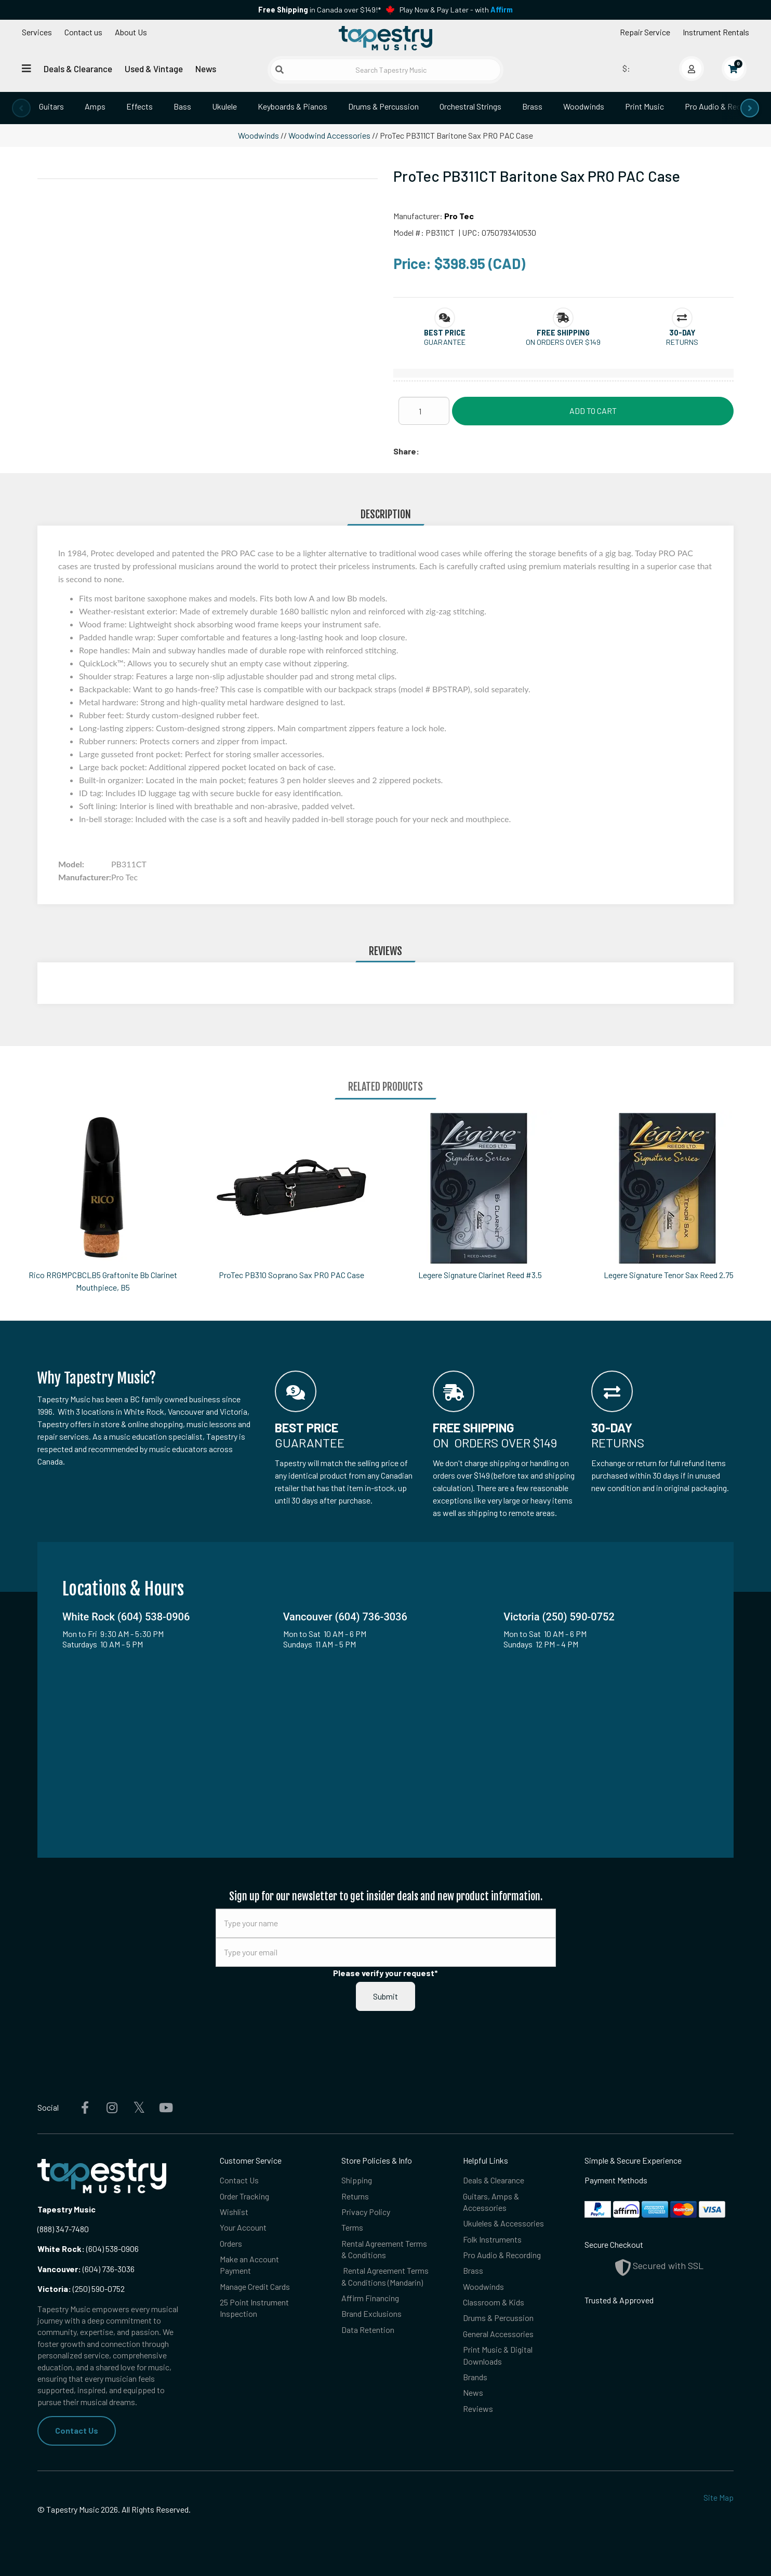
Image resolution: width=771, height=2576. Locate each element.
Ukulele (224, 106)
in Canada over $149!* (319, 9)
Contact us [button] (83, 32)
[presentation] (21, 108)
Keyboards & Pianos (292, 106)
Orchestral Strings (470, 106)
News (205, 68)
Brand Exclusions (371, 2314)
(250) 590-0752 (81, 2288)
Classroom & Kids (493, 2302)
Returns (355, 2196)
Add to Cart (593, 410)
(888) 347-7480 (63, 2229)
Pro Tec (459, 216)
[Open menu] (26, 68)
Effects (139, 106)
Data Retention (367, 2329)
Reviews (478, 2408)
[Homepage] (385, 38)
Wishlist (234, 2212)
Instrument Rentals (716, 32)
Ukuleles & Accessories (503, 2224)
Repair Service (645, 32)
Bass (182, 106)
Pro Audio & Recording (724, 106)
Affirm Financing (370, 2298)
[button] (445, 332)
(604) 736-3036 (86, 2269)
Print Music (644, 106)
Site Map (718, 2497)
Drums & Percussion (383, 106)
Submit (385, 1996)
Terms (352, 2228)
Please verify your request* (385, 1973)
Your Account (243, 2228)
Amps (95, 106)
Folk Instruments (492, 2239)
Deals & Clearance (78, 68)
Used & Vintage (154, 68)
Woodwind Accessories (329, 135)
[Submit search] (279, 69)
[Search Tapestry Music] (385, 70)
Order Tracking (244, 2196)
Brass (532, 106)
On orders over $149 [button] (563, 342)
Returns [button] (682, 342)
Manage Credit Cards (255, 2286)
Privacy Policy (365, 2212)
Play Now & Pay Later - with (456, 9)
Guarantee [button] (445, 342)
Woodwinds (583, 106)
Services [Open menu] (37, 32)
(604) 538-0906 (88, 2248)
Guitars (51, 106)
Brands (475, 2377)
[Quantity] (423, 411)
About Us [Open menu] (131, 32)
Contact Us (76, 2430)
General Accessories (498, 2334)
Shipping (356, 2180)
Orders (231, 2243)
